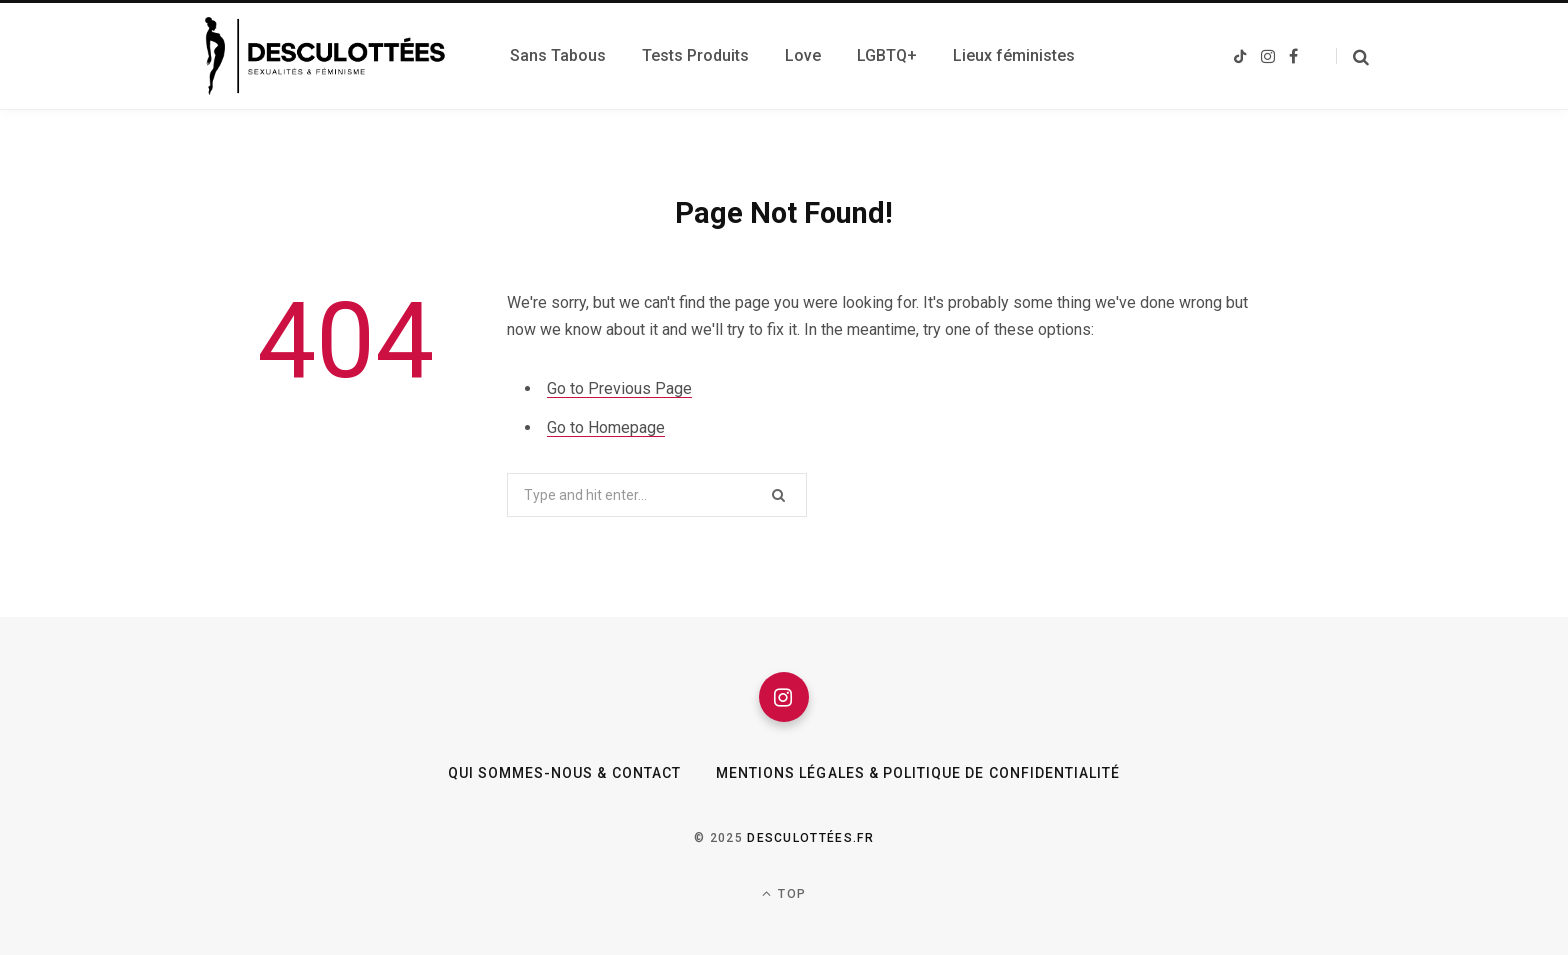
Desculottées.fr (810, 838)
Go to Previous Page (619, 388)
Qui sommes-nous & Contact (564, 773)
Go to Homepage (606, 427)
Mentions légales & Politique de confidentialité (918, 773)
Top (784, 893)
